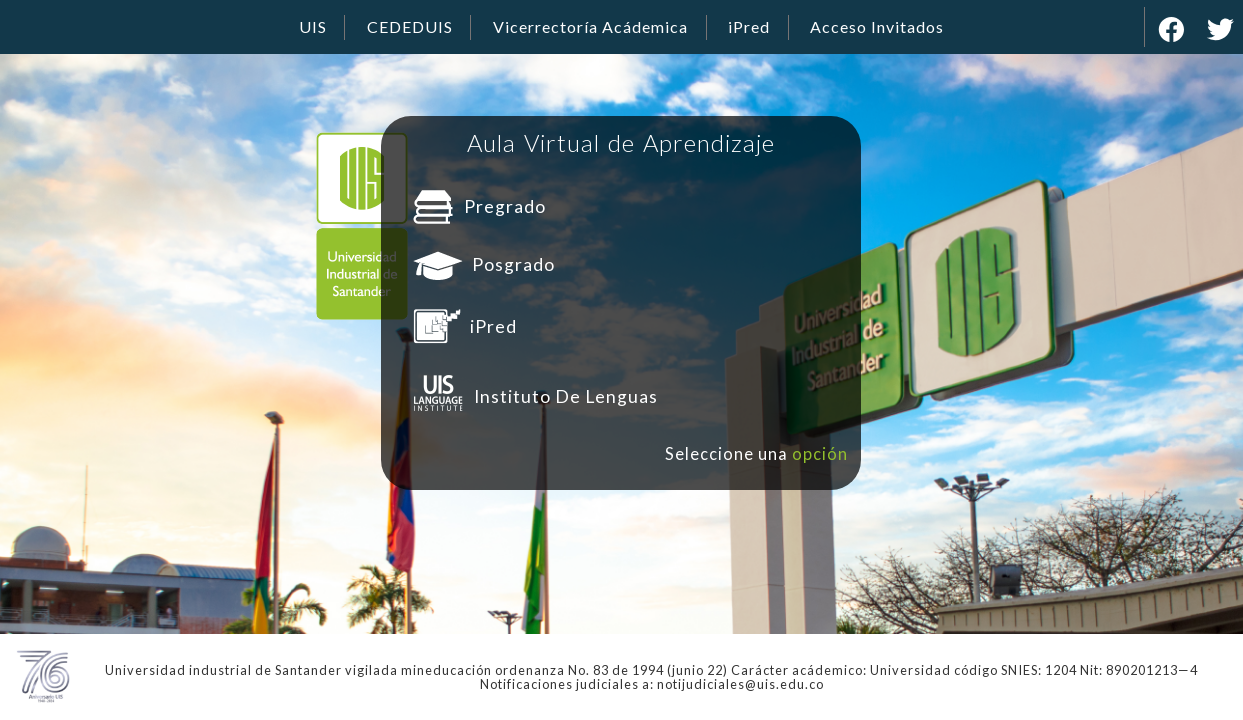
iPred (749, 26)
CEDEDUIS (410, 26)
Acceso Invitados (877, 26)
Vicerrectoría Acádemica (590, 26)
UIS (313, 26)
